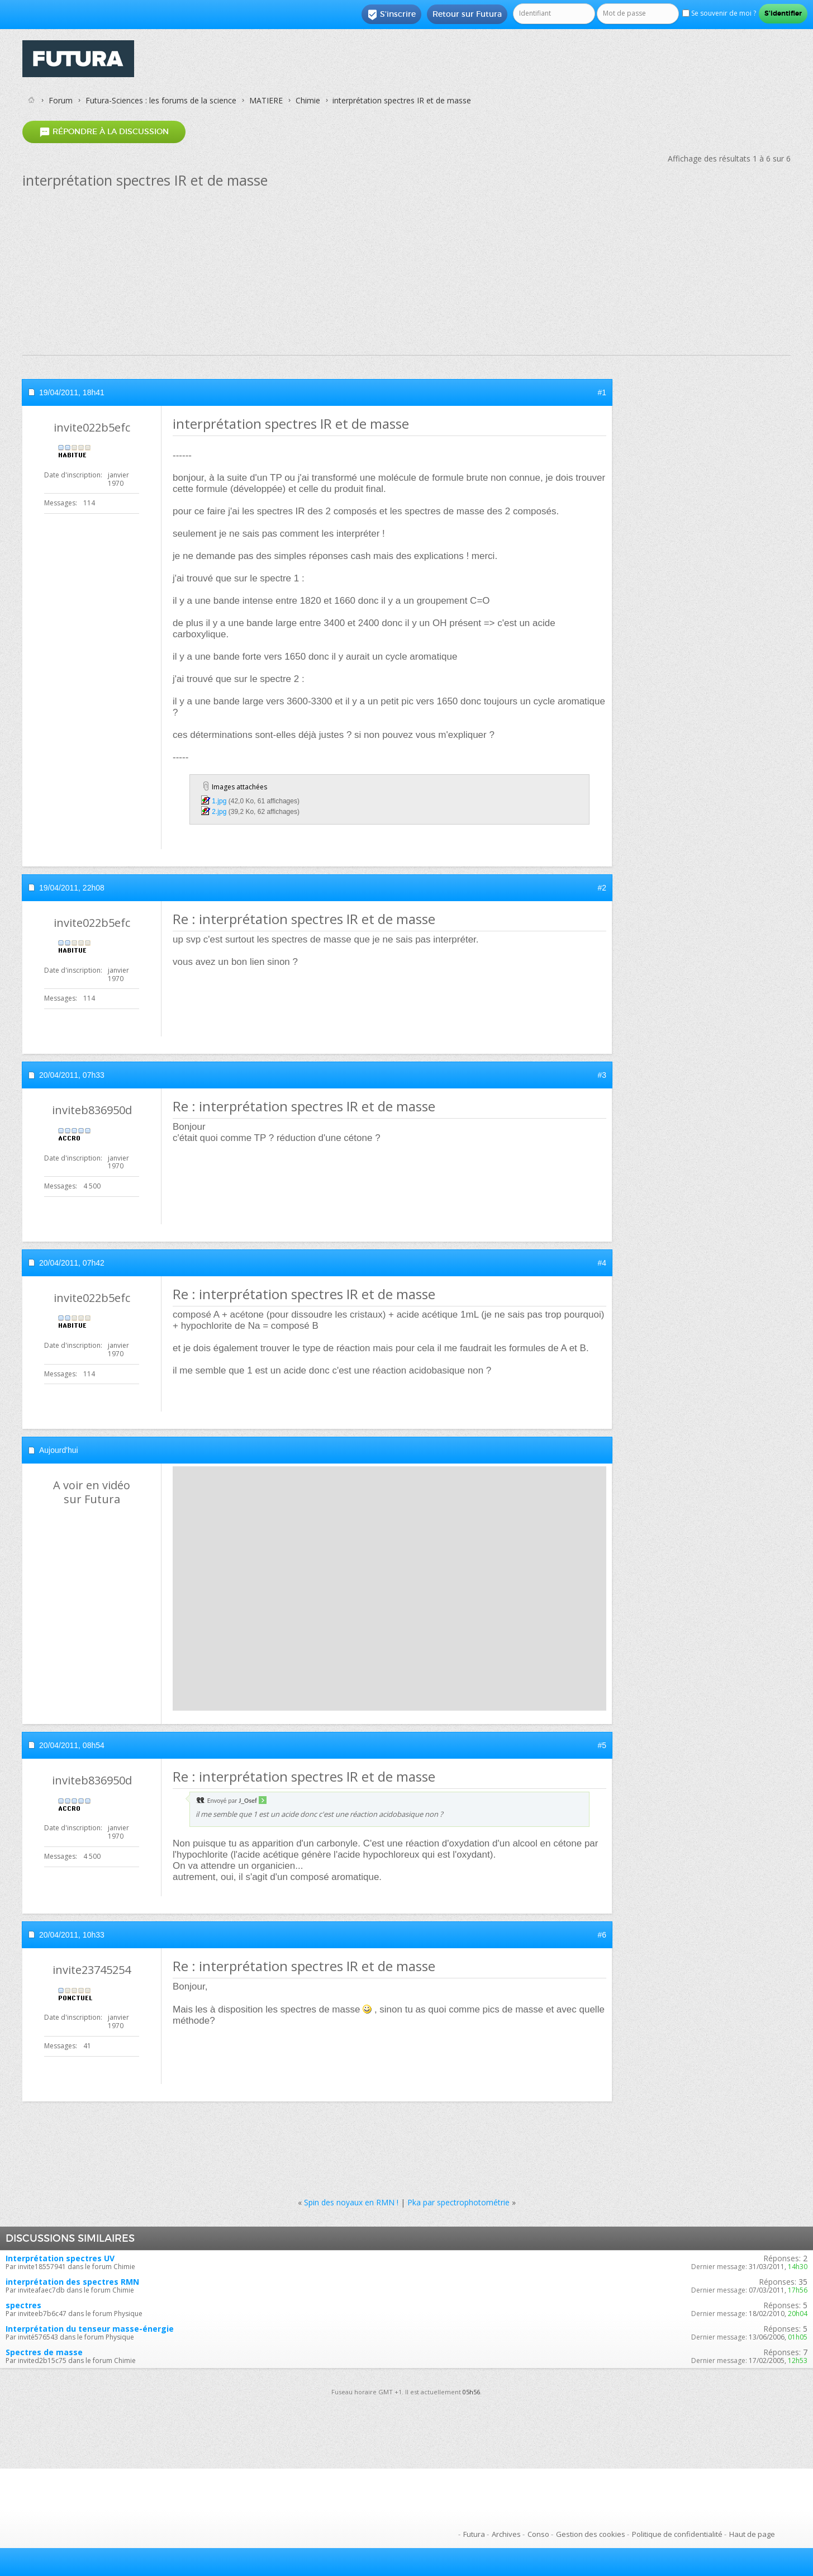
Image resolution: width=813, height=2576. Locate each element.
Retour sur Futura (467, 14)
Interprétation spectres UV (60, 2258)
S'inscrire (391, 14)
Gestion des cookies (590, 2534)
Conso (538, 2534)
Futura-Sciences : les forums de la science (160, 100)
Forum (61, 100)
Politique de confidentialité (677, 2534)
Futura (474, 2534)
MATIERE (266, 100)
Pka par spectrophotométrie (458, 2202)
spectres (23, 2305)
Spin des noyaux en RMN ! (351, 2202)
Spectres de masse (44, 2352)
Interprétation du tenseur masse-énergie (90, 2328)
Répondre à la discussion (104, 132)
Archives (506, 2534)
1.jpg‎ (219, 801)
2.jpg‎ (219, 812)
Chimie (308, 100)
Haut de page (752, 2534)
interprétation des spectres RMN (72, 2281)
